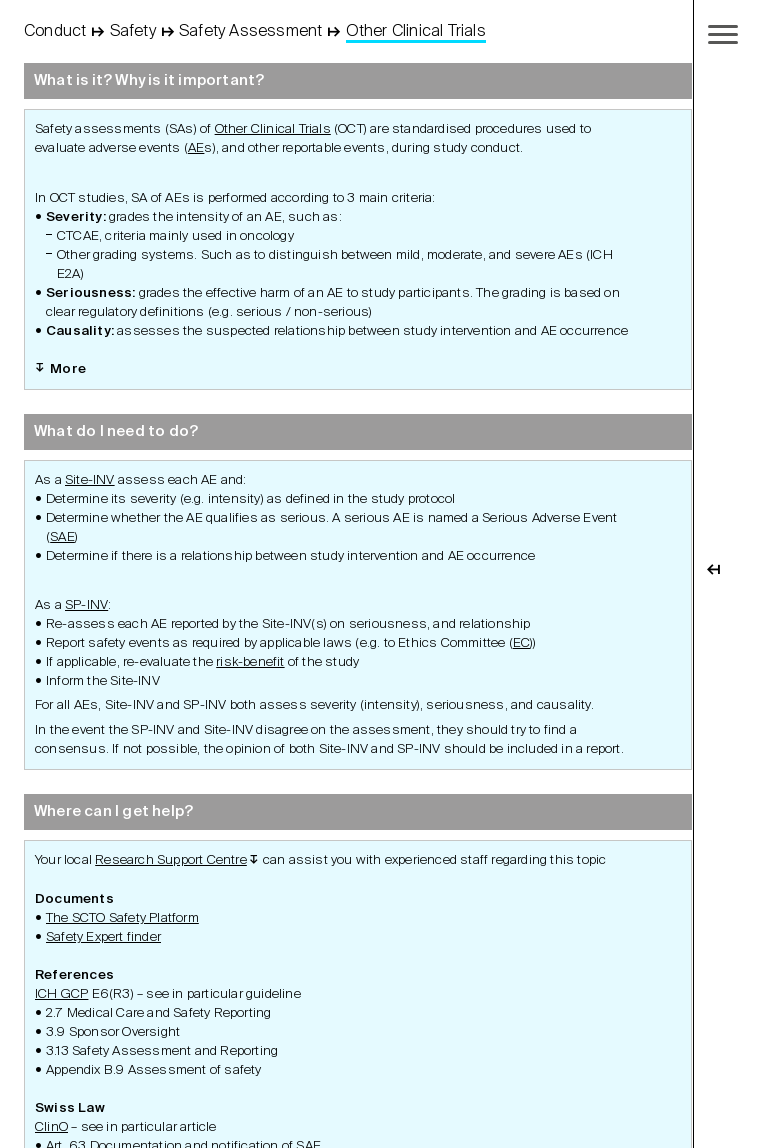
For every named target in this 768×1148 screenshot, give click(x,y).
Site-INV (90, 480)
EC (521, 643)
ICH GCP (61, 994)
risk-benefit (250, 662)
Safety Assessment (250, 32)
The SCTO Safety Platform (122, 918)
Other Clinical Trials (273, 129)
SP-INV (86, 605)
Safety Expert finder (103, 937)
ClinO (51, 1127)
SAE (62, 537)
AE (196, 148)
